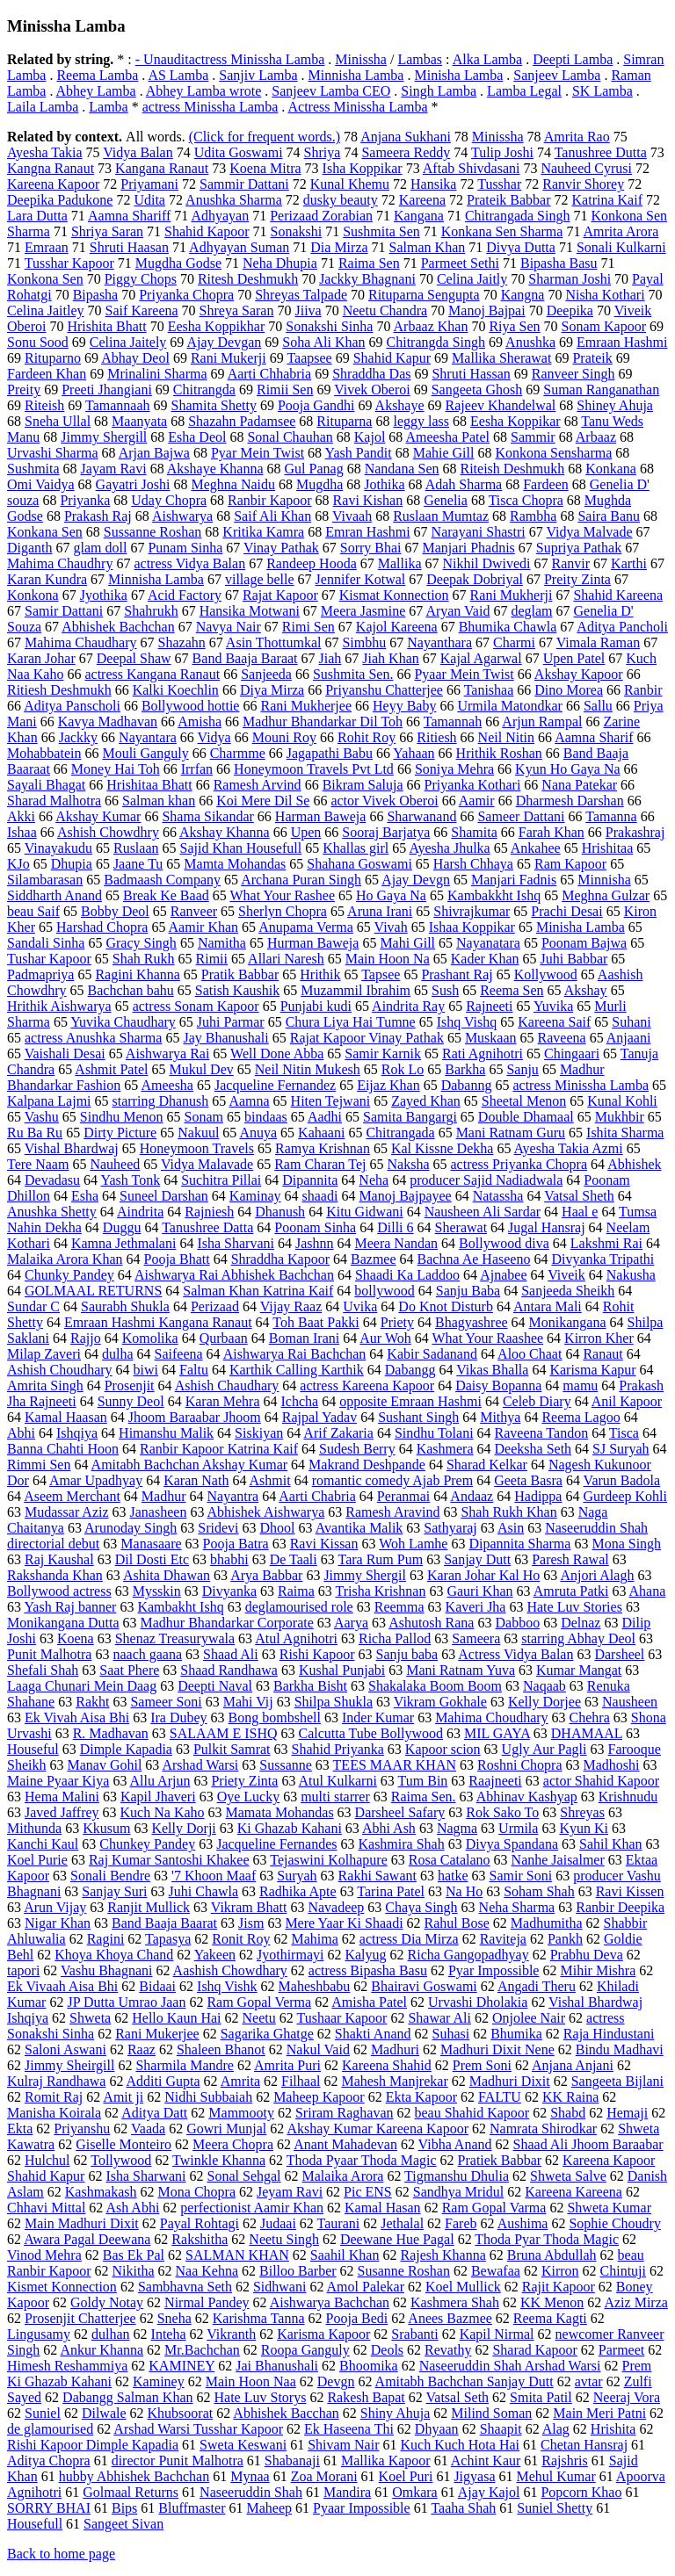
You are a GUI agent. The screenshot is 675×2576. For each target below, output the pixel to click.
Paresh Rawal (570, 1559)
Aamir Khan (204, 927)
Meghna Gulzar (606, 895)
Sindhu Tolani (434, 1432)
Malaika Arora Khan (65, 1259)
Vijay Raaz (291, 1306)
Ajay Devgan (223, 342)
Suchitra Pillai (221, 1180)
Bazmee (373, 1259)
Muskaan (491, 1037)
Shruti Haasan (129, 247)
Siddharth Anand (54, 895)
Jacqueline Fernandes (276, 1843)
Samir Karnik (383, 1053)
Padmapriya (40, 974)
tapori (23, 1970)
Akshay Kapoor (578, 674)
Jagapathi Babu (330, 753)
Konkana (610, 468)
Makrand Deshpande (366, 1464)
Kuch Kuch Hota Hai (460, 2444)
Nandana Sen (402, 468)
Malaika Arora (343, 2175)
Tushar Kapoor (49, 958)
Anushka (530, 342)
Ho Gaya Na (391, 895)
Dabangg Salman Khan (127, 2397)
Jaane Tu (138, 863)
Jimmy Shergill (104, 436)
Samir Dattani (64, 610)
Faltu (193, 1369)
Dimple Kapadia (126, 1749)
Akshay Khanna (224, 832)
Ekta (20, 2128)
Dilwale (104, 2413)
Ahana (647, 1591)
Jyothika (103, 595)
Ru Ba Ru (34, 1132)
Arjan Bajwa (154, 452)
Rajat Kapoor (280, 595)
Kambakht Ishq (180, 1606)
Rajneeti (489, 1006)
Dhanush (280, 1211)
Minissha (361, 59)
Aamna (249, 1100)
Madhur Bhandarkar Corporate (227, 1622)
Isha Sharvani (235, 1243)
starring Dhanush (160, 1100)
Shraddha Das (371, 373)
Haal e (580, 1211)
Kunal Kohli (622, 1100)
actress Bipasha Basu (367, 1970)
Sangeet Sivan (123, 2523)
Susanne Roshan (404, 2270)
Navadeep (336, 1907)
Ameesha (167, 1085)
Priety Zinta (244, 1780)
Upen (306, 832)
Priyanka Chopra (186, 294)
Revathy (448, 2349)
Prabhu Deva (586, 1954)
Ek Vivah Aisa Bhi (77, 1717)
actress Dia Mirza (409, 1938)
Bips (124, 2507)
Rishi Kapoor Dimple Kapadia (92, 2444)
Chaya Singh (421, 1907)
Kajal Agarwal (481, 658)
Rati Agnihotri (482, 1053)
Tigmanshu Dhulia (456, 2175)
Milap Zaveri (44, 1353)
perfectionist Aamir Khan (251, 2207)
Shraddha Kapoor (280, 1259)
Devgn (336, 2381)
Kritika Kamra (263, 531)
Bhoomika (368, 2365)
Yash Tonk (131, 1180)
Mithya (500, 1417)
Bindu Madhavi (620, 2049)
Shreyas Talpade (301, 294)
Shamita (474, 832)
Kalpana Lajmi (49, 1100)
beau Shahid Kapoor (472, 2112)
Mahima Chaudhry (59, 563)
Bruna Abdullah (552, 2255)
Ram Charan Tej (320, 1164)
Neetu (259, 2017)
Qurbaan (224, 1338)
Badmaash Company (162, 879)
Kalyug (365, 1954)
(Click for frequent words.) (264, 136)
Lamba (108, 106)
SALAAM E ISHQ (224, 1733)
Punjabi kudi (316, 1006)
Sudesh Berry (357, 1448)
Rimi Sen (308, 626)
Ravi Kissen (630, 1891)
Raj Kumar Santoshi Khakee (169, 1859)
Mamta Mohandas (235, 863)
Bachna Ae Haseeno (474, 1259)
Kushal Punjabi (342, 1670)
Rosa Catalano (449, 1859)
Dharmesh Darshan (570, 800)
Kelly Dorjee (544, 1701)
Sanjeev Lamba (556, 75)
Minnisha (603, 879)
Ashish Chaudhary (227, 1385)
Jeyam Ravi (290, 2191)
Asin (510, 1527)
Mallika (400, 563)
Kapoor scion (443, 1749)
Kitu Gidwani (364, 1211)
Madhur (164, 1496)
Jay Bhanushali (225, 1037)
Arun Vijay (55, 1907)
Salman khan (158, 800)
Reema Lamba (97, 75)
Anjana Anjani (572, 2065)
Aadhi (325, 1116)
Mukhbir (619, 1116)
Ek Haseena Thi (349, 2428)
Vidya (214, 737)
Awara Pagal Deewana (87, 2239)
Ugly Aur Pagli (544, 1749)
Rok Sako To (502, 1812)
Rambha (533, 516)
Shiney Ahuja (615, 405)
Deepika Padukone (59, 199)
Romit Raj (54, 2096)
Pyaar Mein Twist (463, 674)
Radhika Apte (298, 1891)
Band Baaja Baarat (164, 1923)
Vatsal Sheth (579, 1195)
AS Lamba (178, 75)
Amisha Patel (369, 2002)
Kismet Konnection (62, 2286)
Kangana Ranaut (161, 168)
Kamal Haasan (66, 1417)
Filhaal (300, 2081)
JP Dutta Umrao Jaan (126, 2002)
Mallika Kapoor (386, 2460)
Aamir (477, 800)
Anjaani (628, 1037)
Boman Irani (304, 1338)
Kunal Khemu (349, 184)
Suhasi (451, 2033)
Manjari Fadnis (513, 879)
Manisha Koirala (54, 2112)
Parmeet (621, 2349)
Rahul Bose (457, 1923)
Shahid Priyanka (338, 1749)
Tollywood (121, 2160)
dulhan (110, 2334)
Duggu (122, 1227)
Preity (23, 389)
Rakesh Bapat (365, 2397)
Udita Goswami (238, 152)
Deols (387, 2349)
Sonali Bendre (110, 1875)
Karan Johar (41, 658)
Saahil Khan (345, 2255)
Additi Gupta (163, 2081)
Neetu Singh (284, 2239)
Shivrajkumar (471, 911)
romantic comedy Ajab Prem (393, 1480)
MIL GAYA (497, 1733)
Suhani (631, 1021)
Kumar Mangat (578, 1670)
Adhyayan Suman (239, 247)
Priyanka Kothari (473, 784)
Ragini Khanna (137, 974)
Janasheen (158, 1511)
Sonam (204, 1116)
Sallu (598, 705)
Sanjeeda (266, 674)
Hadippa (538, 1496)
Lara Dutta (37, 215)
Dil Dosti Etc (152, 1559)
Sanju (522, 1069)
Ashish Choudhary (59, 1369)
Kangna (523, 294)
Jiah (330, 658)
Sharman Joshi (569, 278)
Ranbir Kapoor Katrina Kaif (219, 1448)
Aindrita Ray (408, 1006)
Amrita (240, 2081)
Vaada (148, 2128)
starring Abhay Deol (578, 1638)
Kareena (422, 199)
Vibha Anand (455, 2144)
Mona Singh (626, 1543)
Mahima (314, 1938)
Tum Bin (423, 1780)
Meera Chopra (232, 2144)
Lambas (419, 59)
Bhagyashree (471, 1322)
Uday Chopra (169, 500)
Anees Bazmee (450, 2318)
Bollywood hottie (191, 705)
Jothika (384, 484)
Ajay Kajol (489, 2492)
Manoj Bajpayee (405, 1195)
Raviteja (503, 1938)
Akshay (585, 990)
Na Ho (464, 1891)
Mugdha (319, 484)
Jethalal (402, 2223)
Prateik (592, 357)
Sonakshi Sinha (329, 326)
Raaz (141, 2049)
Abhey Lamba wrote (204, 90)
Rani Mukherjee (306, 705)
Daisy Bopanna (498, 1385)
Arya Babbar (266, 1575)
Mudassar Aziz (67, 1511)
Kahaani (321, 1132)
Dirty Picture (119, 1132)
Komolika (150, 1338)
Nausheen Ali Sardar (483, 1211)
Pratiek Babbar (500, 2160)
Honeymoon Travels (197, 1148)
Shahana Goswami (359, 863)
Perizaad (215, 1306)
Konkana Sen (45, 531)
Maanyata (139, 421)
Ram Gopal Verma (259, 2002)
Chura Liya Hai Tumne (351, 1021)
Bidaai (157, 1986)
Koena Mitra (265, 168)
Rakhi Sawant (377, 1875)
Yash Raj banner (70, 1606)
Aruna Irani (379, 911)
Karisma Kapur (592, 1369)
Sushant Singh (418, 1417)
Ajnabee (503, 1274)
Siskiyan (259, 1432)
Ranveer (194, 911)
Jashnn (314, 1243)
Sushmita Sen (381, 231)
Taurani (338, 2223)
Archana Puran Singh (301, 879)
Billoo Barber (298, 2270)
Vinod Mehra (44, 2255)
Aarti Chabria (317, 1496)
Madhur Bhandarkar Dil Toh (323, 721)
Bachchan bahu (131, 990)
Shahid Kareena (618, 595)
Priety (397, 1322)
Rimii (212, 958)
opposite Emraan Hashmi (410, 1401)
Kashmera (445, 1448)
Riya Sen (514, 326)
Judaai (278, 2223)
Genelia (446, 500)
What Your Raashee (487, 1338)
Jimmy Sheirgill (69, 2065)
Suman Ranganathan (601, 389)
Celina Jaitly (472, 278)
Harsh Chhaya (473, 863)
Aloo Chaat (529, 1353)
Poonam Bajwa (584, 942)
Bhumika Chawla (508, 626)
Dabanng (466, 1085)
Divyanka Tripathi (602, 1259)
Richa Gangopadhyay (468, 1954)
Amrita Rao (577, 136)
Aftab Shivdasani (471, 168)
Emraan (47, 247)
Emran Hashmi (367, 531)
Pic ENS (368, 2191)
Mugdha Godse (178, 263)
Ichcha (299, 1401)
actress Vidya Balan (189, 563)
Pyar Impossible (494, 1970)
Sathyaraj (450, 1527)
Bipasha (96, 294)
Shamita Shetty (214, 405)
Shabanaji (292, 2460)
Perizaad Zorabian (321, 215)
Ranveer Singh (573, 373)
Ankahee (536, 848)
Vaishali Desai (65, 1053)
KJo (18, 863)
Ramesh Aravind (392, 1511)
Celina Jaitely (128, 342)
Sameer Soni (165, 1701)
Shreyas (582, 1812)
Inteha (168, 2334)
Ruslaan (136, 848)
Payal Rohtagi (199, 2223)
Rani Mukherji (511, 595)
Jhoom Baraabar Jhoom (194, 1417)
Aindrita (140, 1211)
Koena (75, 1638)
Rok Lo (402, 1069)
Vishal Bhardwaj (72, 1148)
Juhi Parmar (231, 1021)
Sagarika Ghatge (267, 2033)
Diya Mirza (272, 689)
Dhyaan (437, 2428)
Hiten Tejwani (331, 1100)
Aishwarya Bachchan (329, 2302)
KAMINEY (181, 2365)
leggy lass (421, 421)
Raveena (562, 1037)
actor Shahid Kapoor (601, 1780)
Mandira (347, 2492)
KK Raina (570, 2096)
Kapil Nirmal (497, 2334)
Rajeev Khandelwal (501, 405)
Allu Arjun (160, 1780)
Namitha (222, 942)
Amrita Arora (621, 231)
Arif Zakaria (338, 1432)
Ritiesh (436, 737)
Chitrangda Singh (436, 342)
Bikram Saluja (363, 784)
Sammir (533, 436)
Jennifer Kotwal (361, 579)
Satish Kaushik (237, 990)
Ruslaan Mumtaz (441, 516)
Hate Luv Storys (260, 2397)
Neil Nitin (506, 737)
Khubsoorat (181, 2413)
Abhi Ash (389, 1828)
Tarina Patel (391, 1891)
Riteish (44, 405)
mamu (580, 1385)
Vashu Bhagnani (106, 1970)
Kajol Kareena (397, 626)
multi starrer (335, 1796)
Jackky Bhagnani (367, 278)
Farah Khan (551, 832)
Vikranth (231, 2334)
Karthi (629, 563)
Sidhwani (279, 2286)
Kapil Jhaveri (158, 1796)
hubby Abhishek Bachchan (134, 2476)
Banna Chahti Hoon (63, 1448)
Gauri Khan (479, 1591)
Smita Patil (541, 2397)
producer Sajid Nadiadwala (486, 1180)
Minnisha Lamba (356, 75)
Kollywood (545, 974)
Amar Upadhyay (95, 1480)
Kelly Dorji (183, 1828)
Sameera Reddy (405, 152)
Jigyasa (474, 2476)
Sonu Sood (38, 342)
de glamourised (50, 2428)
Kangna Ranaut (50, 168)
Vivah (391, 927)
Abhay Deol (135, 357)
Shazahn (182, 642)
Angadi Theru (536, 1986)
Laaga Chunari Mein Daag (81, 1685)
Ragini (106, 1938)
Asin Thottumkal (274, 642)
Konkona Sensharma (553, 452)
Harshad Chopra (102, 927)
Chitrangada (400, 1132)
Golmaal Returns (130, 2492)
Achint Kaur (486, 2460)
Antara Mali (547, 1306)
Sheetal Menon (524, 1100)
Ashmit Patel (111, 1069)
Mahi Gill (407, 942)
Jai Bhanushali (277, 2365)
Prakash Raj (98, 516)
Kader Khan (485, 958)
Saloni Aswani (65, 2049)
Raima (296, 1591)
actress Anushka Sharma (93, 1037)
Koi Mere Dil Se (262, 800)
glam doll (100, 547)
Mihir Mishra (597, 1970)
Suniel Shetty (554, 2507)
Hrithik (320, 974)
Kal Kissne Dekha (442, 1148)
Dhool (277, 1527)
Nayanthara (439, 642)
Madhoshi (611, 1764)
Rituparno (53, 357)
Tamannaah (117, 405)
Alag (556, 2428)
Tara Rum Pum (380, 1559)
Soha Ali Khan (323, 342)
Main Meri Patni (599, 2413)
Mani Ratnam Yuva (460, 1670)
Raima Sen (369, 263)
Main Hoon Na (387, 958)
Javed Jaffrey (62, 1812)
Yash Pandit (358, 452)
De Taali (293, 1559)
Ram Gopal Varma (494, 2207)
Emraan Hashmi (622, 342)
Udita (149, 199)
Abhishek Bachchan (118, 626)
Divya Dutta (520, 247)
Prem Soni (482, 2065)
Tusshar (499, 184)
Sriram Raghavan (344, 2112)
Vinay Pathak (281, 547)
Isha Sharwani (145, 2175)
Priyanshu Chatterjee (384, 689)
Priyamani (149, 184)
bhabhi (229, 1559)
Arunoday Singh (130, 1527)
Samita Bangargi (410, 1116)
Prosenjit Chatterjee (80, 2318)
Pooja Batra (236, 1543)
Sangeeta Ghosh (477, 389)
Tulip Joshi (502, 152)
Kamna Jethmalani (124, 1243)
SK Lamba (602, 90)
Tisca (624, 1432)
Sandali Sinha (45, 942)
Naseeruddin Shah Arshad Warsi (510, 2365)
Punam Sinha (185, 547)
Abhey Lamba (96, 90)
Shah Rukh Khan (508, 1511)
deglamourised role (299, 1606)
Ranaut (602, 1353)
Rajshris (564, 2460)
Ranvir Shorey (583, 184)
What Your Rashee (282, 895)
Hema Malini (62, 1796)
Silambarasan (45, 879)
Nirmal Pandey (206, 2302)
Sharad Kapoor (534, 2349)
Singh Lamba (438, 90)
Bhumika (516, 2033)
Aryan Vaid (457, 610)
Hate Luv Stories (573, 1606)
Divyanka (229, 1591)
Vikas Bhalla (492, 1369)
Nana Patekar (579, 784)
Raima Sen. (423, 1796)
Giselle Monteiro (123, 2144)
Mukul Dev (201, 1069)
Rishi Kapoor (317, 1654)
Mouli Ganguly (145, 753)
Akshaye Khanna (215, 468)
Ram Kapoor (570, 863)
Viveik (566, 1274)
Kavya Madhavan (107, 721)
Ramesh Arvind (257, 784)
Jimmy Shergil (364, 1575)
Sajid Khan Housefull (241, 848)
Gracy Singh (140, 942)
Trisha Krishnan (380, 1591)
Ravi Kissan (324, 1543)
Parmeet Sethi (460, 263)
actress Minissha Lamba (210, 106)
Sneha (174, 2318)
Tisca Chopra (526, 500)
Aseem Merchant (72, 1496)
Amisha (199, 721)
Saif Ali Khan (272, 516)
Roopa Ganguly (305, 2349)
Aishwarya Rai (168, 1053)
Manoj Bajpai (487, 310)
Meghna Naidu (233, 484)
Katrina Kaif (607, 199)
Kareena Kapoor (53, 184)
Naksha (409, 1164)
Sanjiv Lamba (258, 75)
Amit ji (123, 2096)
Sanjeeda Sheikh (567, 1290)
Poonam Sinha (315, 1227)
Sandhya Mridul (458, 2191)
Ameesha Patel (447, 436)
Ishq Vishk (227, 1986)
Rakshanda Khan (55, 1575)
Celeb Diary (537, 1401)
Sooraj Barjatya (386, 832)
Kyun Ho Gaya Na (568, 768)
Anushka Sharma (233, 199)
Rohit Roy (367, 737)
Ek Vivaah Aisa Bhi (62, 1986)
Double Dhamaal (526, 1116)
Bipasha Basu (559, 263)
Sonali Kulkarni (621, 247)
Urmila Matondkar (509, 705)
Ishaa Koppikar (472, 927)
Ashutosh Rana (431, 1622)
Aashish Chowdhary (230, 1970)
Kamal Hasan (383, 2207)
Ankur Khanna (101, 2349)
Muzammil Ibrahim (355, 990)
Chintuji (623, 2270)
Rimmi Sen (38, 1464)
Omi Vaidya (41, 484)
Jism (251, 1923)
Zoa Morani (324, 2476)
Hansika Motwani (250, 610)
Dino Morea (568, 689)
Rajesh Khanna (442, 2255)
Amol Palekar (365, 2286)
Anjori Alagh (597, 1575)
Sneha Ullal (58, 421)
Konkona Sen (45, 278)
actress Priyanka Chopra (519, 1164)
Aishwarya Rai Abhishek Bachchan (234, 1274)
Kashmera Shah (454, 2302)
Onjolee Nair (528, 2017)
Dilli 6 (395, 1227)
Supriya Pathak (578, 547)
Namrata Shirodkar (543, 2128)
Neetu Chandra (385, 310)
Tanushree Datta (207, 1227)
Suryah (296, 1875)
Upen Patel (574, 658)
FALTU (499, 2096)
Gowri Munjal (226, 2128)
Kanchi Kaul (42, 1843)
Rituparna (344, 421)
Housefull (34, 2523)
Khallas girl (355, 848)
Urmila (518, 1828)
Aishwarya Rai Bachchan (295, 1353)
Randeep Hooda (311, 563)
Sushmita (33, 468)
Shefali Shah (42, 1670)
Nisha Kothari (604, 294)
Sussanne (285, 1764)
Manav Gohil (104, 1764)
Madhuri (395, 2049)
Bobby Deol (115, 911)
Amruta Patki (571, 1591)
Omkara (415, 2492)
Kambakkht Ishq (494, 895)
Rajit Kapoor (558, 2286)
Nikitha (133, 2270)
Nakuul (198, 1132)
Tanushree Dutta (601, 152)
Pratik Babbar (240, 974)
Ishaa (22, 832)
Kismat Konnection (394, 595)
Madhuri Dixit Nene (497, 2049)
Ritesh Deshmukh (248, 278)
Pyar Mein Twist (257, 452)
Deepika (570, 310)
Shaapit (501, 2428)
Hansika (433, 184)
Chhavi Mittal (46, 2207)
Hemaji (627, 2112)
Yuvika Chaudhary (123, 1021)
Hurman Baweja (313, 942)
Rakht (92, 1701)
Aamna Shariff (129, 215)
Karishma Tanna (259, 2318)
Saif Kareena (141, 310)
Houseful (33, 1749)
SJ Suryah (620, 1448)
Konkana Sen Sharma (502, 231)
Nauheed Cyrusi (586, 168)
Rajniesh (209, 1211)
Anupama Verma (305, 927)
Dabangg (410, 1369)
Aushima (522, 2223)
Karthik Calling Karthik (296, 1369)
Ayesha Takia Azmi (568, 1148)
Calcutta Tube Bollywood (371, 1733)
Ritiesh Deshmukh (59, 689)
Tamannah (453, 721)
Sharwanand (421, 816)
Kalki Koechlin (176, 689)
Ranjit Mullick (148, 1907)
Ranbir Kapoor (270, 500)
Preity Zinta (577, 579)
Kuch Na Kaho (162, 1812)
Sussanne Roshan (153, 531)
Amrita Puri (287, 2065)
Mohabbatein (44, 753)
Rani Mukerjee (157, 2033)
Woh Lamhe (413, 1543)
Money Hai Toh (115, 768)
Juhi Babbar (573, 958)
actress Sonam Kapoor (196, 1006)
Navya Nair (228, 626)
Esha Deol (197, 436)
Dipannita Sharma (519, 1543)
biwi (146, 1369)
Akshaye (400, 405)
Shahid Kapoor (206, 231)
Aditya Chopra (49, 2460)
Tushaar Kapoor (341, 2017)
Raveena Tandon (542, 1432)
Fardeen (546, 484)
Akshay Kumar (98, 816)
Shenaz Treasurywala (175, 1638)
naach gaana (147, 1654)
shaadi (320, 1195)
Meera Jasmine (363, 610)
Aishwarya (182, 516)
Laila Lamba (42, 106)
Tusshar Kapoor (69, 263)
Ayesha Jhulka (449, 848)
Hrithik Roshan (499, 753)
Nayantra (233, 1496)
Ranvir (571, 563)
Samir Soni (521, 1875)
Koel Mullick (463, 2286)
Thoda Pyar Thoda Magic (547, 2239)
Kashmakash (101, 2191)
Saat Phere (129, 1670)
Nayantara (148, 737)
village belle (259, 579)
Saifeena (179, 1353)
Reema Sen (511, 990)
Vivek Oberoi (372, 389)
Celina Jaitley (45, 310)
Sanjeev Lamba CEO (331, 90)
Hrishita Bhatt (106, 326)
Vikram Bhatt (249, 1907)
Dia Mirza (338, 247)
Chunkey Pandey (147, 1843)
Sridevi (218, 1527)
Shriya (322, 152)
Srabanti (414, 2334)
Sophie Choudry (614, 2223)
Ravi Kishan (368, 500)
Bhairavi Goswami (423, 1986)
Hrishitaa (608, 848)
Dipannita (310, 1180)
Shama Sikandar (207, 816)
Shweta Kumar (609, 2207)
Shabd (567, 2112)
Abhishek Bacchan (285, 2413)
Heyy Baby (404, 705)
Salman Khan (427, 247)
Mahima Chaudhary (81, 642)
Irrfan (197, 768)
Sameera (476, 1638)
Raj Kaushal (59, 1559)
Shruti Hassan (471, 373)
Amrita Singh (45, 1385)
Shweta (90, 2017)
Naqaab (544, 1685)
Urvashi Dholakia (477, 2002)
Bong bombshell (275, 1717)
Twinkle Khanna (218, 2160)
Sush (445, 990)
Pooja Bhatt (177, 1259)
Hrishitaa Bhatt (149, 784)
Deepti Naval (215, 1685)
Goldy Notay (106, 2302)
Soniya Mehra (454, 768)
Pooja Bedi (357, 2318)
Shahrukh (151, 610)
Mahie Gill (444, 452)
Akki (21, 816)
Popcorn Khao (581, 2492)
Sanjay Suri (114, 1891)
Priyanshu (82, 2128)
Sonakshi (297, 231)
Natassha (498, 1195)
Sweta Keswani (243, 2444)
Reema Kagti (550, 2318)
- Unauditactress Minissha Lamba (230, 59)
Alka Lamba (488, 59)
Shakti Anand (373, 2033)
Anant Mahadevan (345, 2144)
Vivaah (352, 516)
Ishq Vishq (467, 1021)
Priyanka (85, 500)
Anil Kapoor (627, 1401)
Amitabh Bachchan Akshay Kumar (189, 1464)
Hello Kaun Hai (176, 2017)
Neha (373, 1180)
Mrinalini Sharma (157, 373)
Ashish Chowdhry (108, 832)
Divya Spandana (512, 1843)
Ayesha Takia (45, 152)
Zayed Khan (426, 1100)
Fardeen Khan (46, 373)
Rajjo (85, 1338)
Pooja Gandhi (316, 405)
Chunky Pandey (69, 1274)
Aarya (351, 1622)
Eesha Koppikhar (216, 326)
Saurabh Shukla (125, 1306)
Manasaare (150, 1543)
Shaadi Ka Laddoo (407, 1274)
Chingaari (571, 1053)
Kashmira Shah (401, 1843)
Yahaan (413, 753)
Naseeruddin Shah (251, 2492)
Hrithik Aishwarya (59, 1006)
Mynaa (249, 2476)
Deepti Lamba (573, 59)
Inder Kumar (378, 1717)
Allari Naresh (286, 958)
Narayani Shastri (479, 531)
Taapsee (309, 357)
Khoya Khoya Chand (113, 1954)
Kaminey (159, 2381)
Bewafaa (495, 2270)
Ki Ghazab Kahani (289, 1828)
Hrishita (613, 2428)
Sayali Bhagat (46, 784)
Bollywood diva (504, 1243)
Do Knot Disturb (445, 1306)
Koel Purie (37, 1859)
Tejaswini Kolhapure (329, 1859)
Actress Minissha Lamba (357, 106)
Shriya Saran (107, 231)
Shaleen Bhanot (221, 2049)
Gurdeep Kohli (625, 1496)
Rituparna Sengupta (424, 294)
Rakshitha (199, 2239)
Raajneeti (494, 1780)
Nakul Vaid (318, 2049)
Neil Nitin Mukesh (307, 1069)
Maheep (269, 2507)
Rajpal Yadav (319, 1417)
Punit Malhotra (49, 1654)
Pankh (565, 1938)
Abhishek (634, 1164)
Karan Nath (196, 1480)
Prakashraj (635, 832)
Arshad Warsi (200, 1764)
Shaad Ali (230, 1654)
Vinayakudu (58, 848)
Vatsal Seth (458, 2397)
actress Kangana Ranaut (152, 674)
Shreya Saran (237, 310)
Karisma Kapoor (323, 2334)
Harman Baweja (321, 816)
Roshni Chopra (519, 1764)
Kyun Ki (583, 1828)
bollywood (384, 1290)
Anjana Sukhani (405, 136)
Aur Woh (384, 1338)
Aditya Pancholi (622, 626)
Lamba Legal (524, 90)
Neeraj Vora (626, 2397)
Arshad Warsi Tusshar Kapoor (198, 2428)
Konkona (33, 595)
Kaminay (255, 1195)
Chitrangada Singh (517, 215)
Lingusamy (38, 2334)
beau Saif (33, 911)
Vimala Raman (598, 642)
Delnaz (580, 1622)
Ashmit (270, 1480)
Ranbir (643, 689)
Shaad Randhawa (229, 1670)
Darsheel (619, 1654)
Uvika (360, 1306)
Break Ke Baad (166, 895)
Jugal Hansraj (546, 1227)
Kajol (370, 436)
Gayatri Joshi (133, 484)
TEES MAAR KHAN (394, 1764)
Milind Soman (491, 2413)
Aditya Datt (154, 2112)
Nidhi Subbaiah (208, 2096)
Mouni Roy (284, 737)
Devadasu (52, 1180)
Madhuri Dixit (509, 2081)
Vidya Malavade (207, 1164)
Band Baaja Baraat (245, 658)
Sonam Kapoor (604, 326)
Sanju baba (407, 1654)
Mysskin (157, 1591)
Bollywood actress (59, 1591)
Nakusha (631, 1274)
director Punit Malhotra (177, 2460)
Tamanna (610, 816)
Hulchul (47, 2160)
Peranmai (403, 1496)
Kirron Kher (599, 1338)
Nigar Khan (58, 1923)
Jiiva (307, 310)
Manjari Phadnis (469, 547)
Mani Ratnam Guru (510, 1132)
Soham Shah (539, 1891)
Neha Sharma (517, 1907)
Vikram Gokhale (440, 1701)
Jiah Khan (390, 658)
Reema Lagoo (580, 1417)
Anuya (258, 1132)
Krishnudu (628, 1796)
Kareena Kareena (573, 2191)
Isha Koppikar (363, 168)
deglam (531, 610)
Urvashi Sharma (52, 452)
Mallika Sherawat (501, 357)
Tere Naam (38, 1164)
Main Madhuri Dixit (82, 2223)
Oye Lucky (248, 1796)
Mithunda (34, 1828)
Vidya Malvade (589, 531)
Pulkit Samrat (232, 1749)
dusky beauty (340, 199)
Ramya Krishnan (322, 1148)
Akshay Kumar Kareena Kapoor (377, 2128)
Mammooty (241, 2112)
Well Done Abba (276, 1053)
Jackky (78, 737)
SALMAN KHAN (237, 2255)
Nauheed (115, 1164)
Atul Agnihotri (296, 1638)
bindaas (265, 1116)
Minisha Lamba (458, 75)
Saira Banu (608, 516)
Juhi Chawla (204, 1891)
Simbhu (364, 642)
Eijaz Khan (388, 1085)
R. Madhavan (111, 1733)
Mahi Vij (248, 1701)
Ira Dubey (178, 1717)
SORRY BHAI (49, 2507)
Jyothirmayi (290, 1954)
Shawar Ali (439, 2017)
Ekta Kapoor (421, 2096)
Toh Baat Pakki (315, 1322)
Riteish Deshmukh (513, 468)
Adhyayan (220, 215)
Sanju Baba (468, 1290)
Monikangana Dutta (63, 1622)
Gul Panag (314, 468)
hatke (453, 1875)
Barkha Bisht (310, 1685)
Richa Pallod (395, 1638)
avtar (589, 2381)
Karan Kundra (47, 579)
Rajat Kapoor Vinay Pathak (367, 1037)
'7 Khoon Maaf (213, 1875)
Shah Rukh (143, 958)
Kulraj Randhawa (56, 2081)
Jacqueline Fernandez (275, 1085)
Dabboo (517, 1622)
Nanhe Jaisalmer (558, 1859)
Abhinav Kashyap (526, 1796)
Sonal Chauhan (289, 436)
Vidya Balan (137, 152)
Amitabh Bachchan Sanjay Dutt (464, 2381)
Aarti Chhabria (270, 373)
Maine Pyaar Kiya (58, 1780)
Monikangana (567, 1322)
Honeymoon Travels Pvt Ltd (314, 768)
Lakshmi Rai (606, 1243)
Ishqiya (77, 1432)
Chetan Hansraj (584, 2444)
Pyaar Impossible (361, 2507)
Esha (84, 1195)
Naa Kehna (207, 2270)
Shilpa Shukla (333, 1701)
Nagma (457, 1828)
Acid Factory (184, 595)
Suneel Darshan (164, 1195)
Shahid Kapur (392, 357)
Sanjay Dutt (477, 1559)
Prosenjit (130, 1385)
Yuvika (553, 1006)
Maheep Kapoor (319, 2096)
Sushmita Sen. (353, 674)
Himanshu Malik (166, 1432)
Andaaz (471, 1496)
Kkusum (106, 1828)
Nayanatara (488, 942)
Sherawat (461, 1227)
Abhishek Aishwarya (266, 1511)
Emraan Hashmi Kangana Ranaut (158, 1322)
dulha (118, 1353)
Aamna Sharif (594, 737)
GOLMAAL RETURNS (93, 1290)
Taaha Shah (463, 2507)
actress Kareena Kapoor (367, 1385)
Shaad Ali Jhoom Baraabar (588, 2144)
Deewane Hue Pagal (397, 2239)
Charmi (514, 642)
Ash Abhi (132, 2207)
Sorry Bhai (371, 547)
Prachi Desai (566, 911)
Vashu (42, 1116)
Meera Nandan (396, 1243)
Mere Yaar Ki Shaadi (344, 1923)
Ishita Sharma (625, 1132)
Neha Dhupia (280, 263)
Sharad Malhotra (54, 800)
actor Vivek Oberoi (384, 800)
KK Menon (552, 2302)
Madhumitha (547, 1923)
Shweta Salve (568, 2175)
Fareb (460, 2223)
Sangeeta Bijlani (617, 2081)
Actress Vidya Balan (515, 1654)
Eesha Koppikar (515, 421)
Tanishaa (489, 689)
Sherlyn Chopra (282, 911)
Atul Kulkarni (338, 1780)
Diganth (30, 547)
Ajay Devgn (415, 879)
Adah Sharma (464, 484)
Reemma (399, 1606)
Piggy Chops (141, 278)
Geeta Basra (528, 1480)
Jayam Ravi (114, 468)
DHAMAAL (586, 1733)
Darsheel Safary (400, 1812)
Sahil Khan (610, 1843)
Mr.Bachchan (202, 2349)
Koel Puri (406, 2476)
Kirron (560, 2270)
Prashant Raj (456, 974)
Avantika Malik (359, 1527)
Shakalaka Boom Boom (435, 1685)
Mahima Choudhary (491, 1717)
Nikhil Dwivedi (487, 563)
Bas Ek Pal (133, 2255)
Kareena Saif (554, 1021)
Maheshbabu (315, 1986)
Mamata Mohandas (280, 1812)
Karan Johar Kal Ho (483, 1575)
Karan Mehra (222, 1401)
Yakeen (215, 1954)
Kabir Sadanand (432, 1353)
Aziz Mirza (635, 2302)
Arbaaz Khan (431, 326)
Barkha (465, 1069)
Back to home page (61, 2553)
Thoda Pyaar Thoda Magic (362, 2160)
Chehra (590, 1717)
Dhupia (71, 863)
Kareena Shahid (387, 2065)
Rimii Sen (285, 389)
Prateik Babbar (509, 199)
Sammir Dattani (244, 184)
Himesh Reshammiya (67, 2365)
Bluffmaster (191, 2507)
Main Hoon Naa (251, 2381)
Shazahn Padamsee (241, 421)
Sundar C (33, 1306)
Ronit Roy (241, 1938)
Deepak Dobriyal (474, 579)
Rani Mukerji (228, 357)
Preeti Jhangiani (107, 389)
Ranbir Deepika (620, 1907)
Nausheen (629, 1701)
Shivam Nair (343, 2444)
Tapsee (380, 974)
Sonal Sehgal (244, 2175)
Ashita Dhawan (166, 1575)
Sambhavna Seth (185, 2286)
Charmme (237, 753)
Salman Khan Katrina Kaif (258, 1290)
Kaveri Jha (476, 1606)
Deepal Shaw (134, 658)
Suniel (43, 2413)
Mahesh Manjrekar (394, 2081)
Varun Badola (622, 1480)
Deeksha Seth (533, 1448)
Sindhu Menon (121, 1116)
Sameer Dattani (520, 816)
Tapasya (168, 1938)
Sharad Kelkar (486, 1464)
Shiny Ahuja (395, 2413)
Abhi (21, 1432)
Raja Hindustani (609, 2033)
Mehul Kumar (556, 2476)
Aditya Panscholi (72, 705)
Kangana (419, 215)
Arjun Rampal (542, 721)
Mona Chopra (197, 2191)
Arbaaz (596, 436)
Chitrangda (204, 389)
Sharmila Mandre (184, 2065)
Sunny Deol (131, 1401)
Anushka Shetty (52, 1211)
